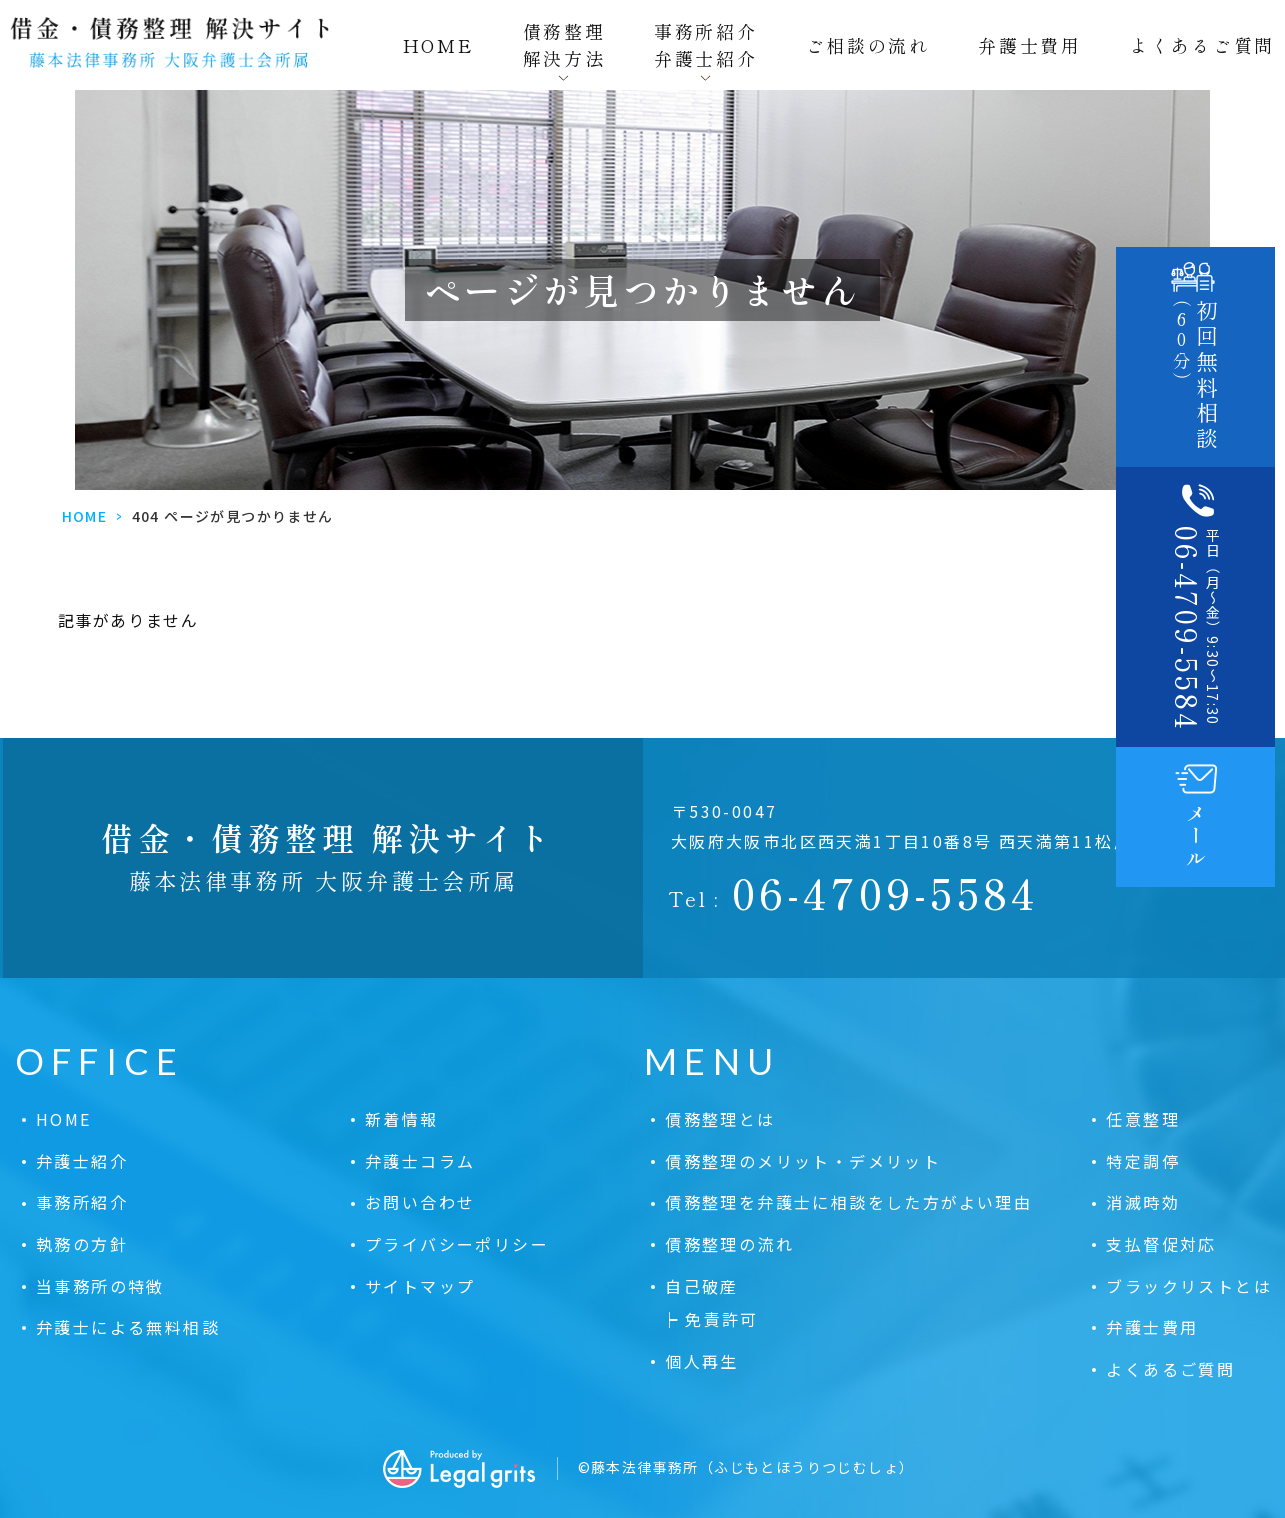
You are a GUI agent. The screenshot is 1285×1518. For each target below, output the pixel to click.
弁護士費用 (1030, 45)
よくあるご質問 (1202, 45)
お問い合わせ (420, 1202)
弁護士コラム (420, 1161)
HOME (439, 45)
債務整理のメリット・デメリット (803, 1161)
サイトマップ (420, 1286)
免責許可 (722, 1319)
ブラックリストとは (1189, 1286)
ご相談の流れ (868, 45)
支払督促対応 (1161, 1244)
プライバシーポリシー (457, 1244)
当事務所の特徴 (100, 1286)
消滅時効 (1143, 1202)
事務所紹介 (82, 1202)
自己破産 (702, 1286)
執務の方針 (82, 1244)
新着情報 (402, 1119)
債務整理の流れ (729, 1244)
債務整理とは (720, 1119)
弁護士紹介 (82, 1161)
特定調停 (1143, 1161)
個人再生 (702, 1361)
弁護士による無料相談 (128, 1327)
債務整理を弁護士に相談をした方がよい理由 (848, 1202)
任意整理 (1143, 1119)
